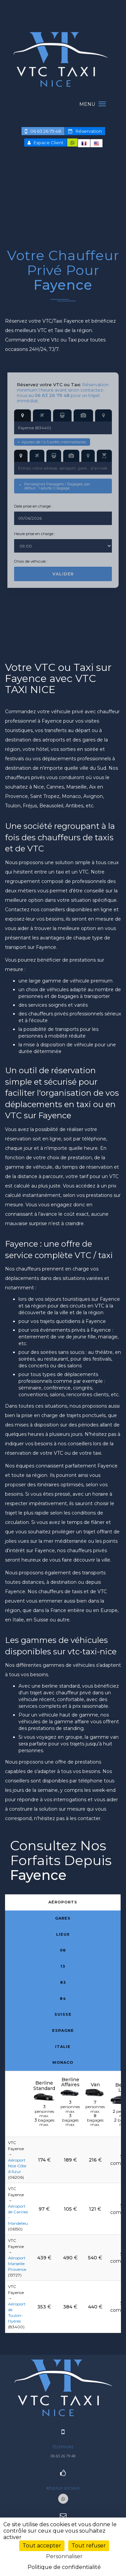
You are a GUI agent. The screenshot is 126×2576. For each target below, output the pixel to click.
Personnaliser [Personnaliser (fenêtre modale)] (64, 2556)
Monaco (62, 2062)
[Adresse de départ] (22, 415)
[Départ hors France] (103, 415)
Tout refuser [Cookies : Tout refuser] (89, 2545)
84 (63, 1998)
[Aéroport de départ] (42, 415)
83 (63, 1982)
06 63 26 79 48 (43, 131)
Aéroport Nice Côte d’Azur (17, 2166)
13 (62, 1966)
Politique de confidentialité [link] (64, 2567)
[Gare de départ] (62, 415)
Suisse (63, 2014)
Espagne (63, 2030)
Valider (63, 573)
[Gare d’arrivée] (53, 456)
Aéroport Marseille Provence (17, 2263)
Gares (63, 1918)
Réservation (85, 131)
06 (63, 1950)
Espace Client (46, 142)
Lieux (63, 1934)
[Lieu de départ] (83, 415)
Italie (63, 2046)
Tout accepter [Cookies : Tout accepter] (42, 2545)
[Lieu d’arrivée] (71, 456)
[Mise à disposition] (104, 456)
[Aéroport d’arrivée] (37, 456)
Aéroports (62, 1902)
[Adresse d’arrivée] (21, 456)
